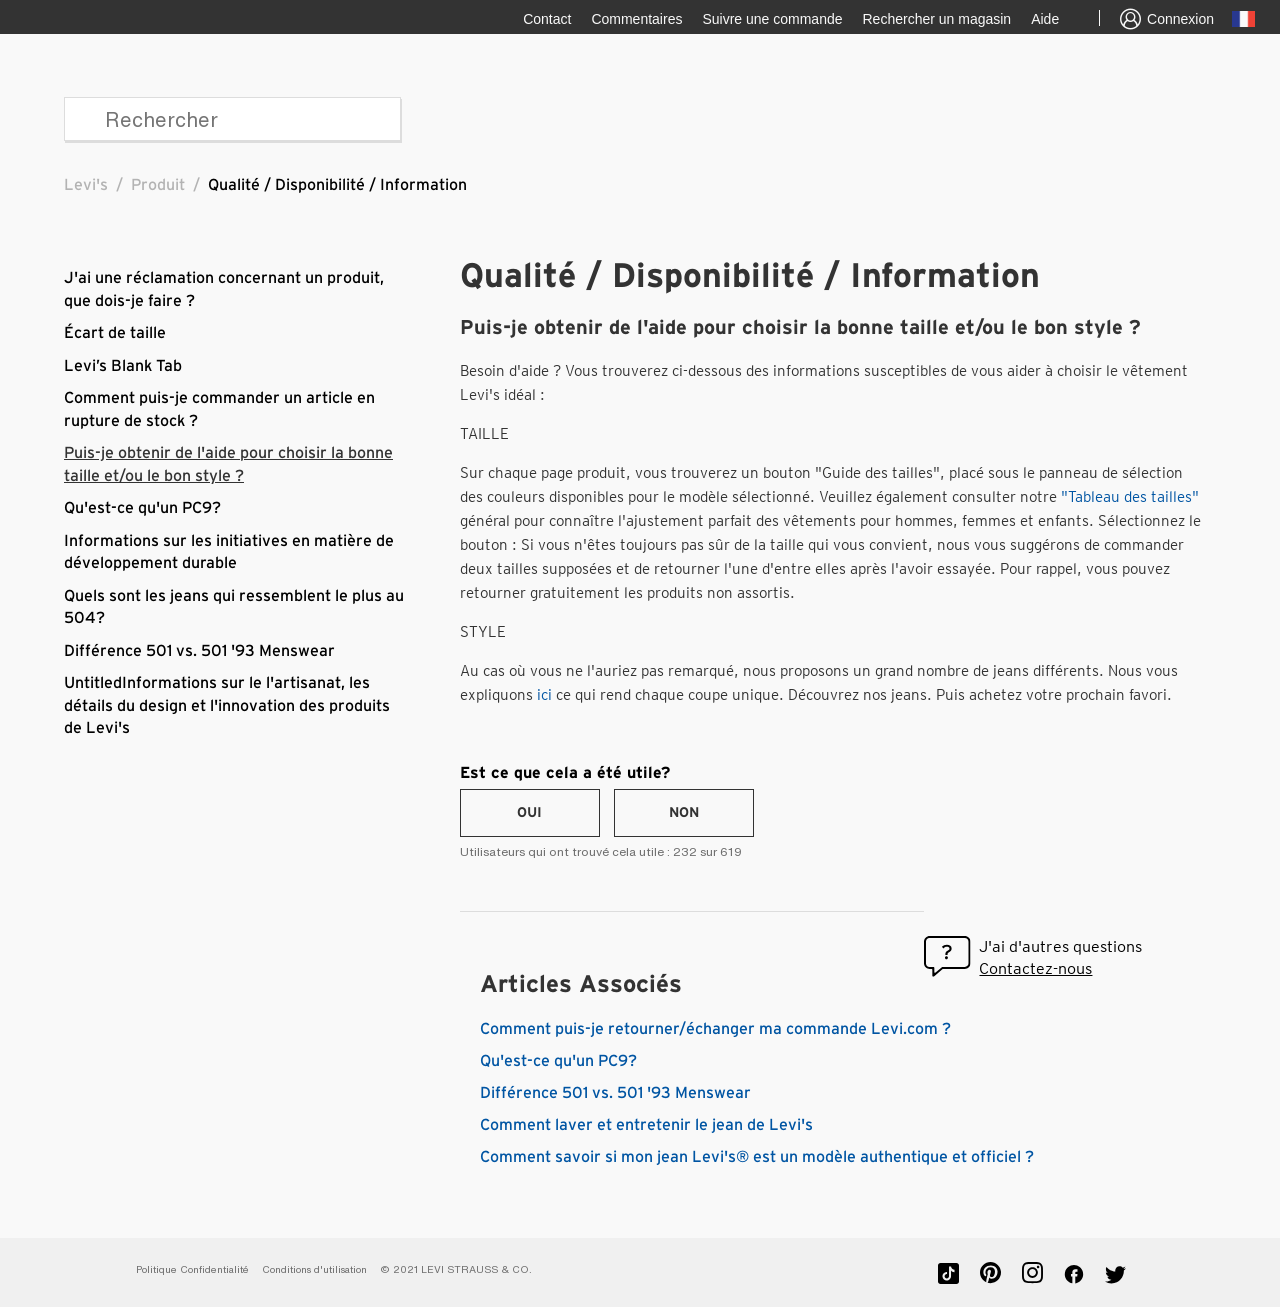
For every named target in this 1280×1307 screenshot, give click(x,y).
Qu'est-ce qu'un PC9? (142, 508)
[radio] (530, 813)
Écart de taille (115, 333)
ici (544, 695)
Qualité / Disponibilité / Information (337, 185)
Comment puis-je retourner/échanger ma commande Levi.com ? (715, 1029)
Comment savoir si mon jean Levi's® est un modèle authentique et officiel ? (757, 1157)
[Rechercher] (232, 119)
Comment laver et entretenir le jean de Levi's (646, 1125)
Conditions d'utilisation (314, 1269)
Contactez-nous (1035, 968)
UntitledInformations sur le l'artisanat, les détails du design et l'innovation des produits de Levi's (227, 705)
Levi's (86, 185)
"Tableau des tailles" (1130, 497)
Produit (158, 185)
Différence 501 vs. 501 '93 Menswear (199, 651)
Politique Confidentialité (192, 1269)
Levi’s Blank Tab (123, 366)
